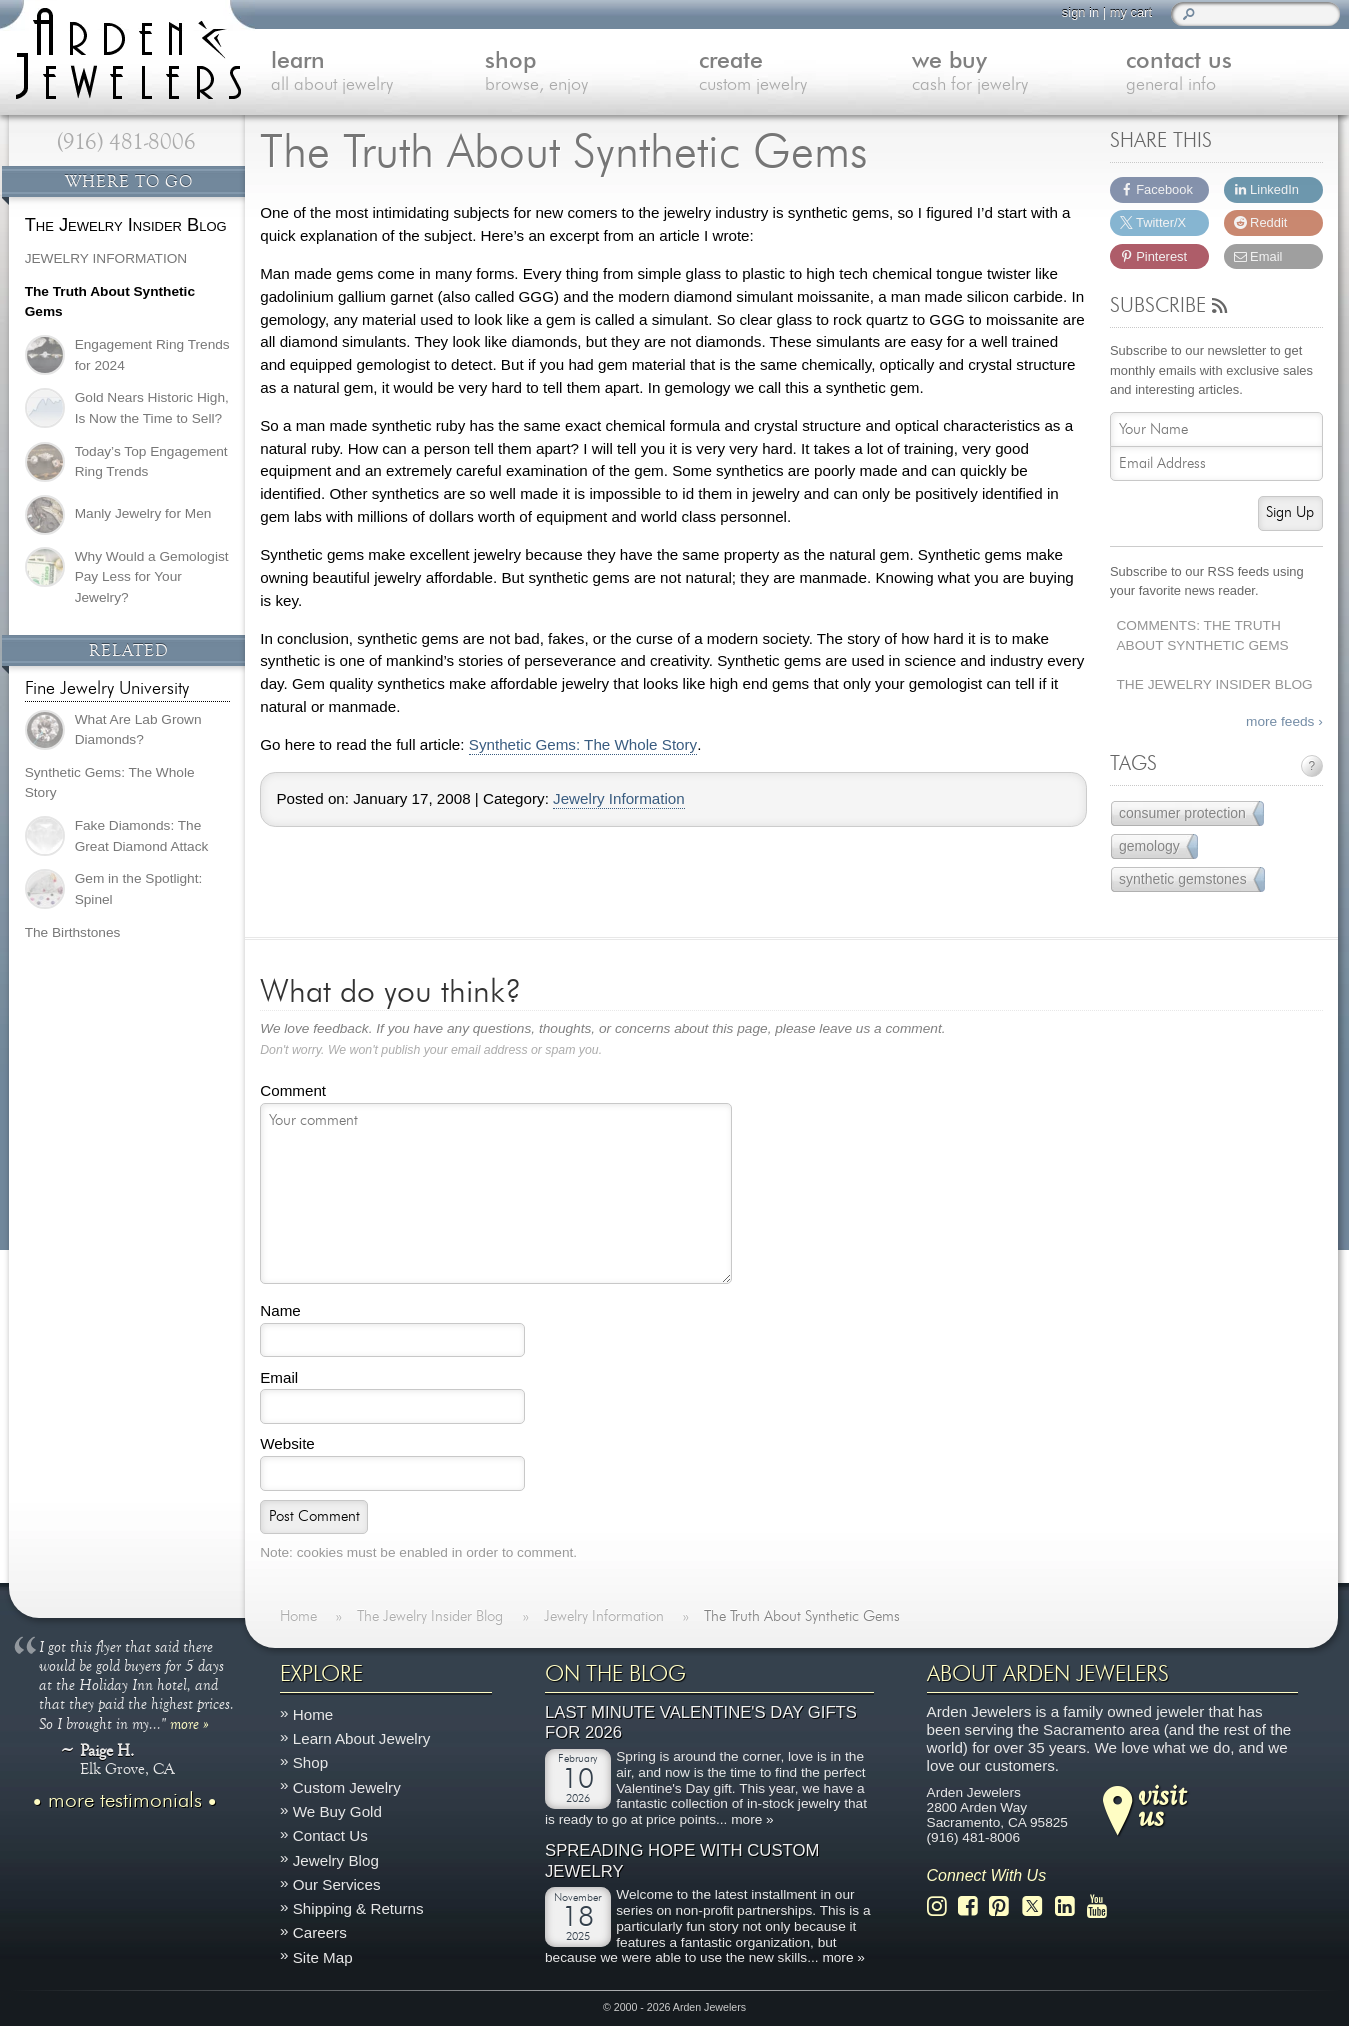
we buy (1019, 73)
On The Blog (615, 1674)
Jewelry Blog (336, 1859)
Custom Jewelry (347, 1786)
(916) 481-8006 (126, 142)
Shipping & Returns (358, 1908)
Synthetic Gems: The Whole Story (583, 745)
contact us (1233, 73)
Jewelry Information (619, 799)
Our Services (337, 1883)
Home (313, 1714)
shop (592, 73)
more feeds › (1284, 721)
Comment (293, 1090)
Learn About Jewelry (362, 1738)
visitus (1162, 1804)
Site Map (323, 1956)
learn (378, 73)
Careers (320, 1932)
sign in (1080, 12)
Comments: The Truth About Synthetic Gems (1202, 636)
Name (280, 1310)
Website (287, 1443)
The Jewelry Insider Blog (1214, 684)
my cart (1131, 12)
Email (279, 1377)
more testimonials (125, 1800)
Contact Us (330, 1835)
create (806, 73)
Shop (310, 1762)
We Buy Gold (337, 1811)
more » (189, 1722)
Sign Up (1290, 512)
